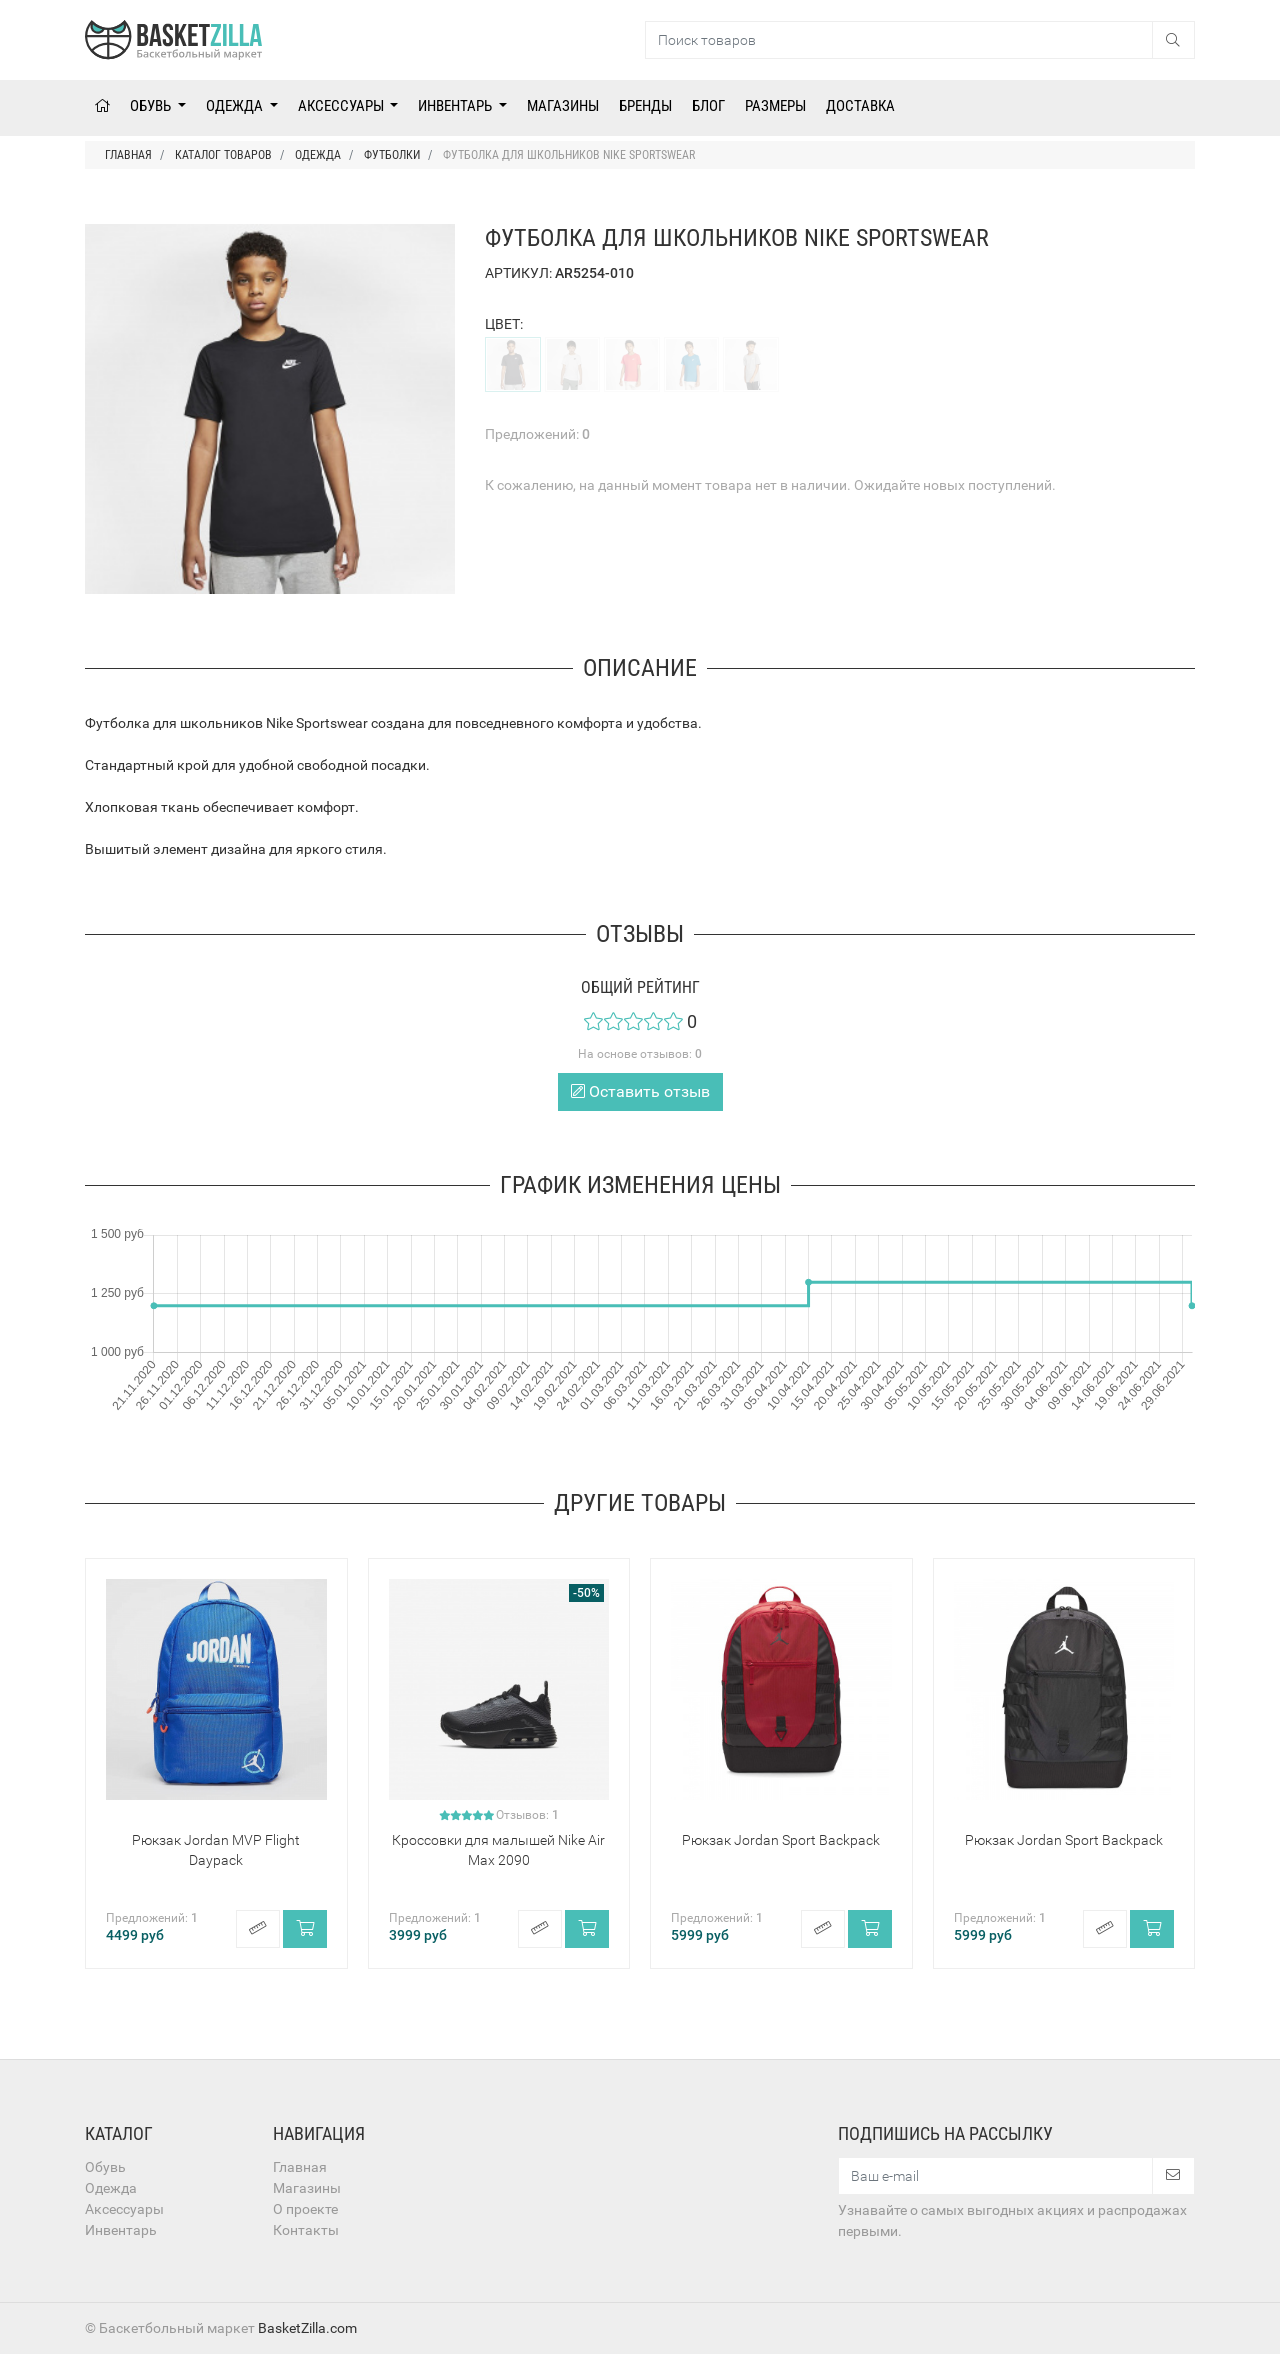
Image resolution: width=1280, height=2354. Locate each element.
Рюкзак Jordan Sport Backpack (781, 1840)
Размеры (775, 106)
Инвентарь (456, 106)
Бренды (645, 106)
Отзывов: (527, 1815)
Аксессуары (342, 106)
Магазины (563, 106)
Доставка (860, 106)
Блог (708, 106)
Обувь (152, 106)
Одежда (236, 106)
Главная (300, 2167)
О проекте (305, 2209)
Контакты (306, 2230)
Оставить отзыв (640, 1091)
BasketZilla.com (307, 2328)
